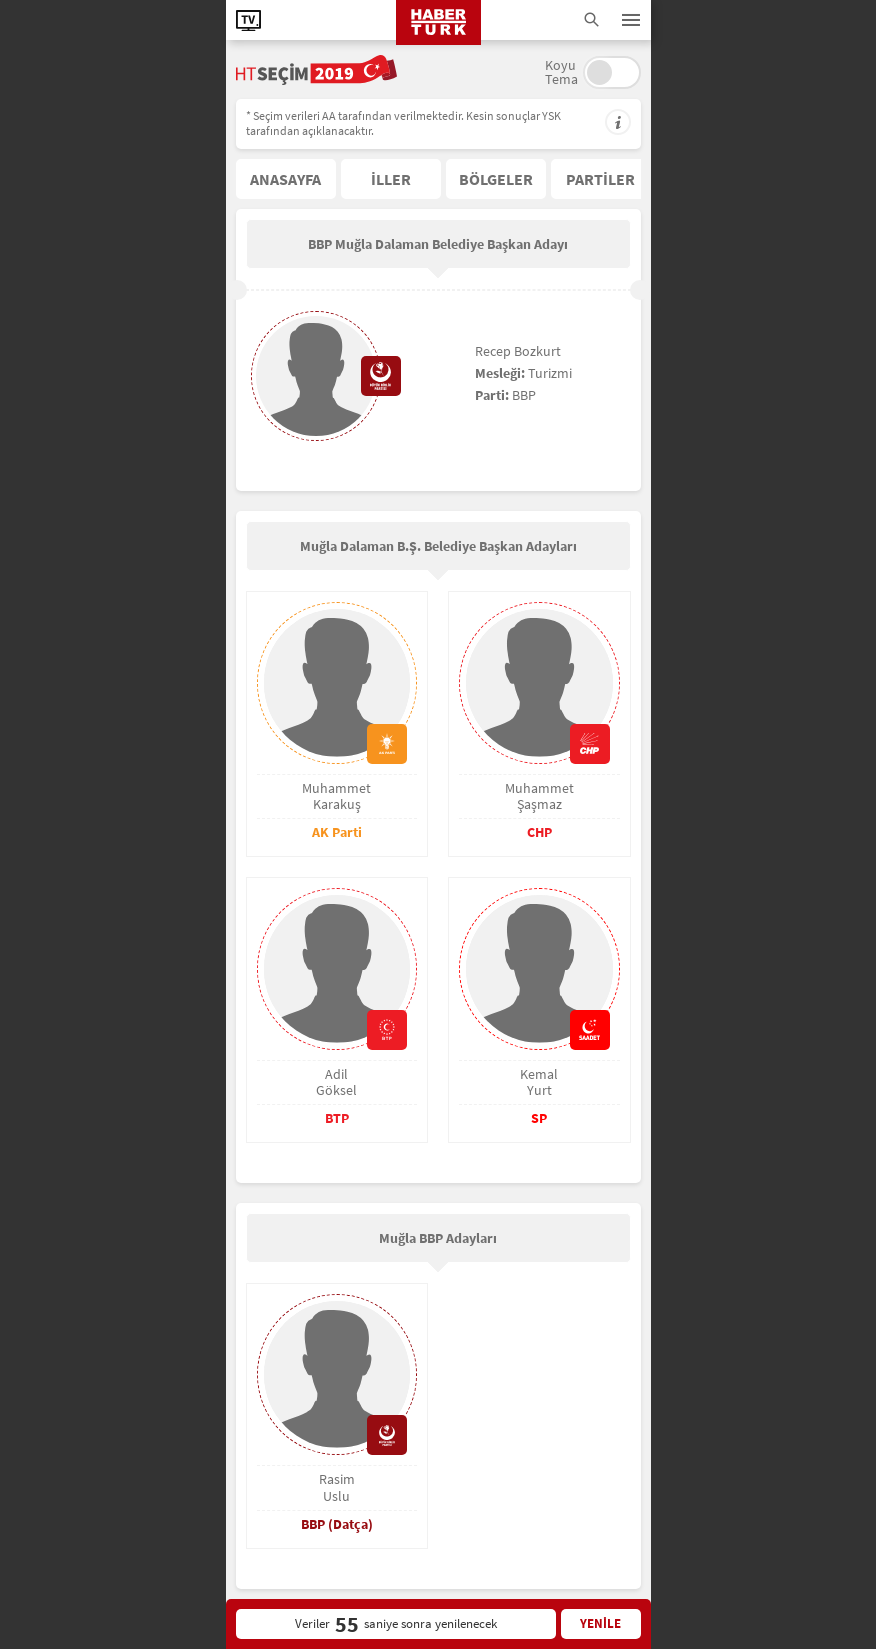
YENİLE (600, 1623)
